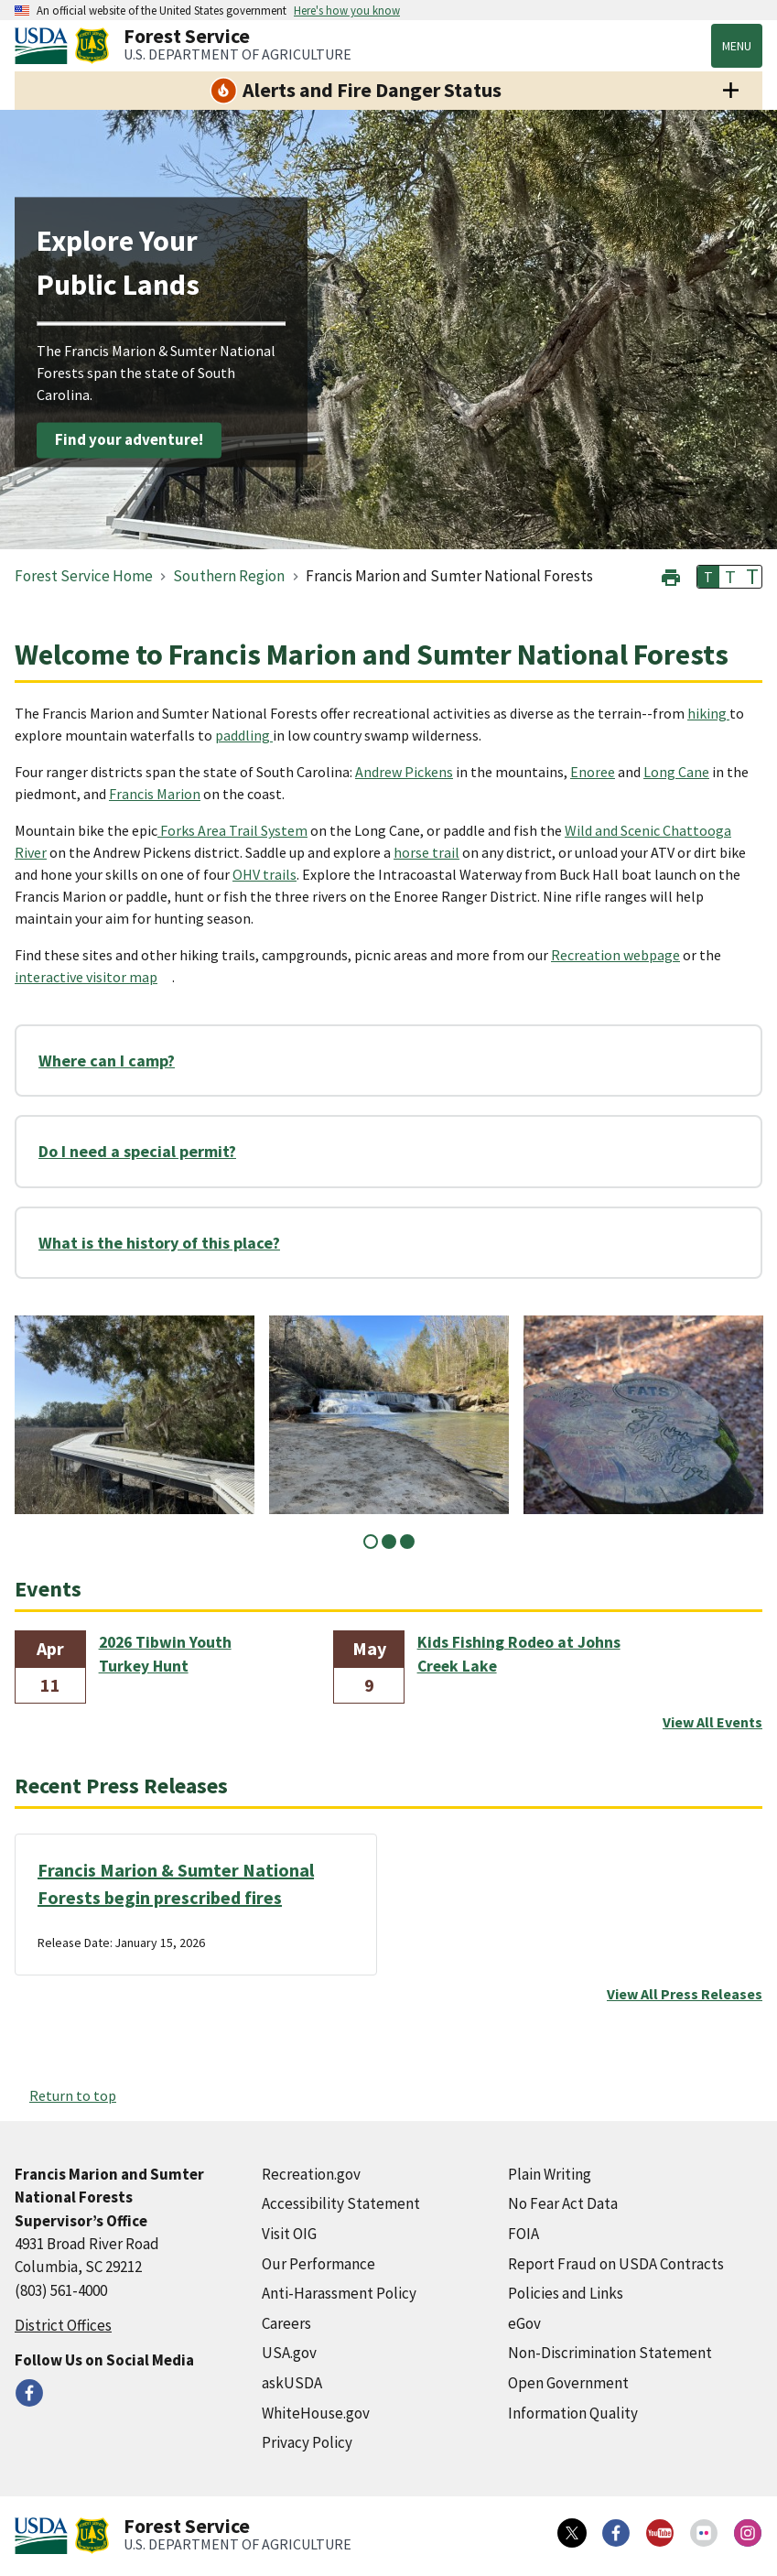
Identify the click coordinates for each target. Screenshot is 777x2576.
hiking (708, 713)
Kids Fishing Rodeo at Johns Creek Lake (519, 1654)
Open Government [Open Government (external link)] (568, 2383)
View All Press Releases (684, 1994)
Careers (286, 2323)
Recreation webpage (615, 955)
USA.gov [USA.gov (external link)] (289, 2353)
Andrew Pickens (404, 772)
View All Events (712, 1722)
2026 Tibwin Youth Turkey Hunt (165, 1654)
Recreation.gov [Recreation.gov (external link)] (311, 2174)
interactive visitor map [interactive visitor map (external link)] (86, 977)
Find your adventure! (129, 439)
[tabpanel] (134, 1414)
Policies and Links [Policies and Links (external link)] (565, 2293)
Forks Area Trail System (232, 830)
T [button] (708, 577)
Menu (736, 46)
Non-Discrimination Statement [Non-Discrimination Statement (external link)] (610, 2353)
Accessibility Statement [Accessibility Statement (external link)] (341, 2203)
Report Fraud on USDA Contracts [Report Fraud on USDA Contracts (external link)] (616, 2264)
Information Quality (573, 2413)
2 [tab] (389, 1541)
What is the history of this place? (159, 1242)
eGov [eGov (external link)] (524, 2323)
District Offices (63, 2325)
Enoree (592, 772)
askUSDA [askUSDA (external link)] (292, 2383)
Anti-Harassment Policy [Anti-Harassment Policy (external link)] (339, 2293)
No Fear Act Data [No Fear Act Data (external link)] (563, 2203)
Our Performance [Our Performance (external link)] (318, 2264)
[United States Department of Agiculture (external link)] (45, 45)
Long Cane (676, 772)
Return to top (72, 2095)
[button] (671, 575)
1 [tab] (370, 1541)
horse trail (426, 852)
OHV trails (264, 874)
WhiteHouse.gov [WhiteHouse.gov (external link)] (316, 2413)
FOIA (523, 2234)
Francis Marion (154, 794)
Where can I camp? (106, 1060)
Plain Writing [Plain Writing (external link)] (549, 2174)
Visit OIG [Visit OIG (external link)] (289, 2234)
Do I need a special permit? (137, 1151)
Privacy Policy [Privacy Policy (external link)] (307, 2442)
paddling (244, 735)
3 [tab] (407, 1541)
